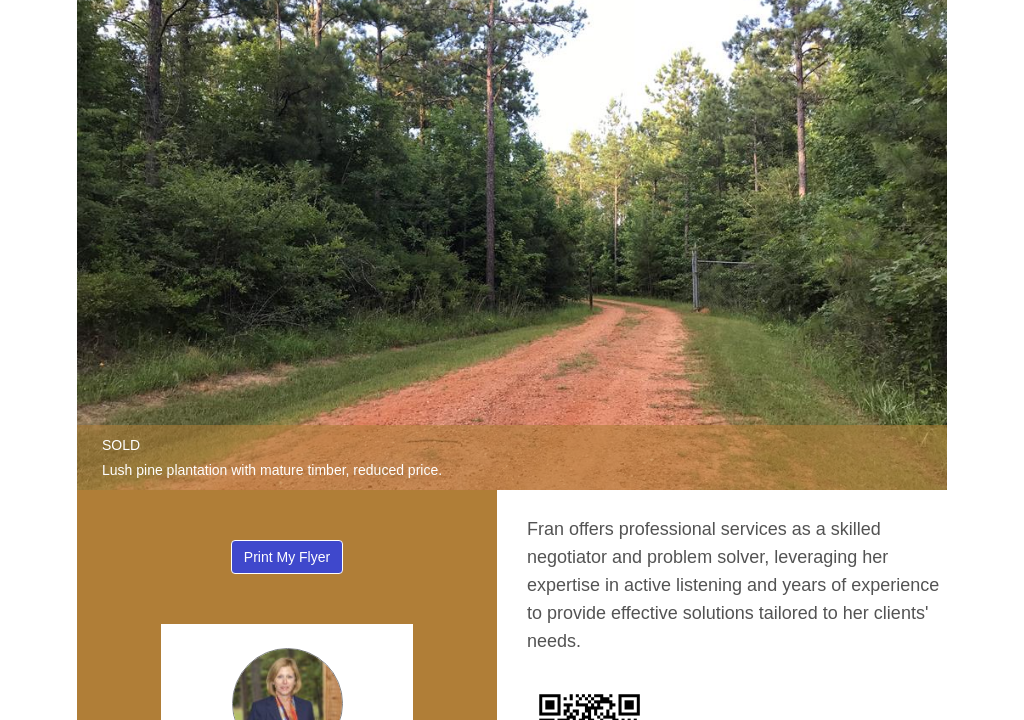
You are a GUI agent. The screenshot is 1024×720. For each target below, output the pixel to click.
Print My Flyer (287, 557)
